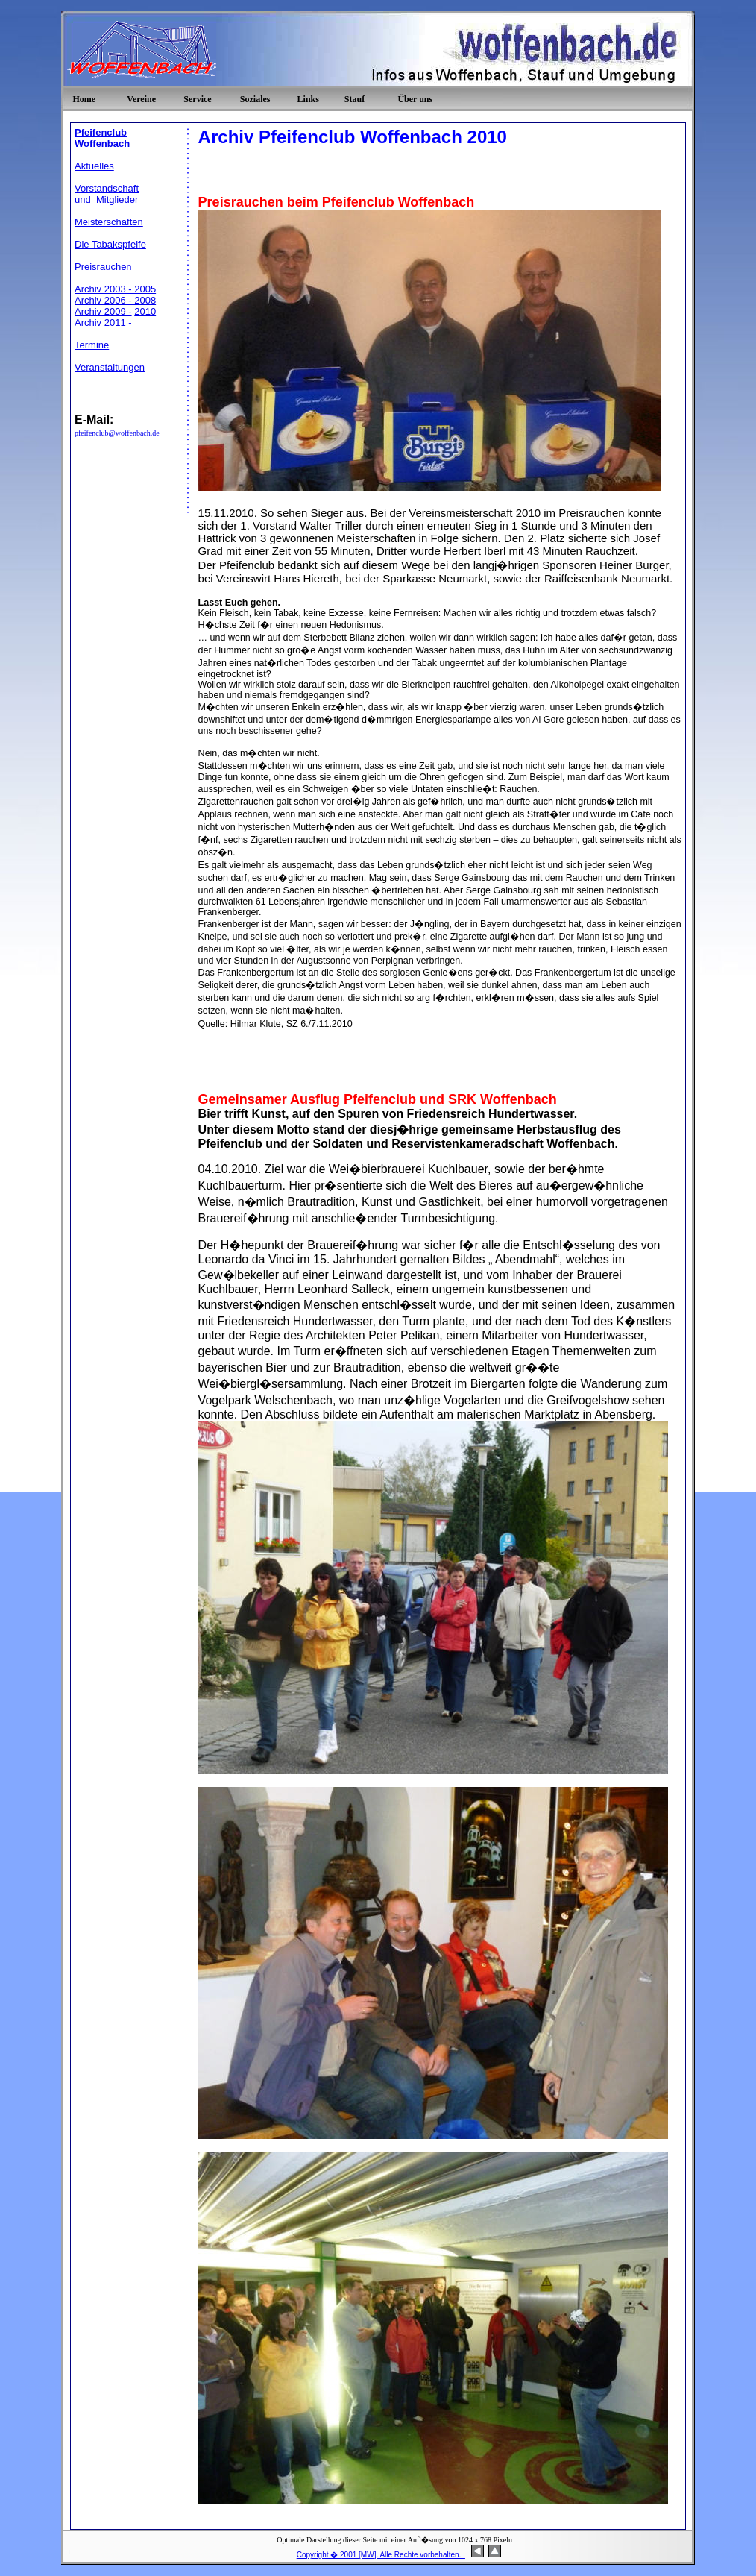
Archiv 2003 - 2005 (115, 289)
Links (308, 99)
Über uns (414, 99)
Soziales (255, 99)
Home (83, 99)
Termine (92, 345)
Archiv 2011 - (103, 322)
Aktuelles (94, 166)
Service (197, 99)
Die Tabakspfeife (110, 244)
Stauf (354, 99)
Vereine (141, 99)
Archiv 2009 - (103, 311)
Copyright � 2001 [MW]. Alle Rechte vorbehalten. (381, 2555)
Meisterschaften (109, 221)
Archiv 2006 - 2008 (115, 300)
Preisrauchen (103, 266)
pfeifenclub (92, 433)
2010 (145, 311)
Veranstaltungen (110, 367)
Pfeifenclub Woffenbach (102, 138)
